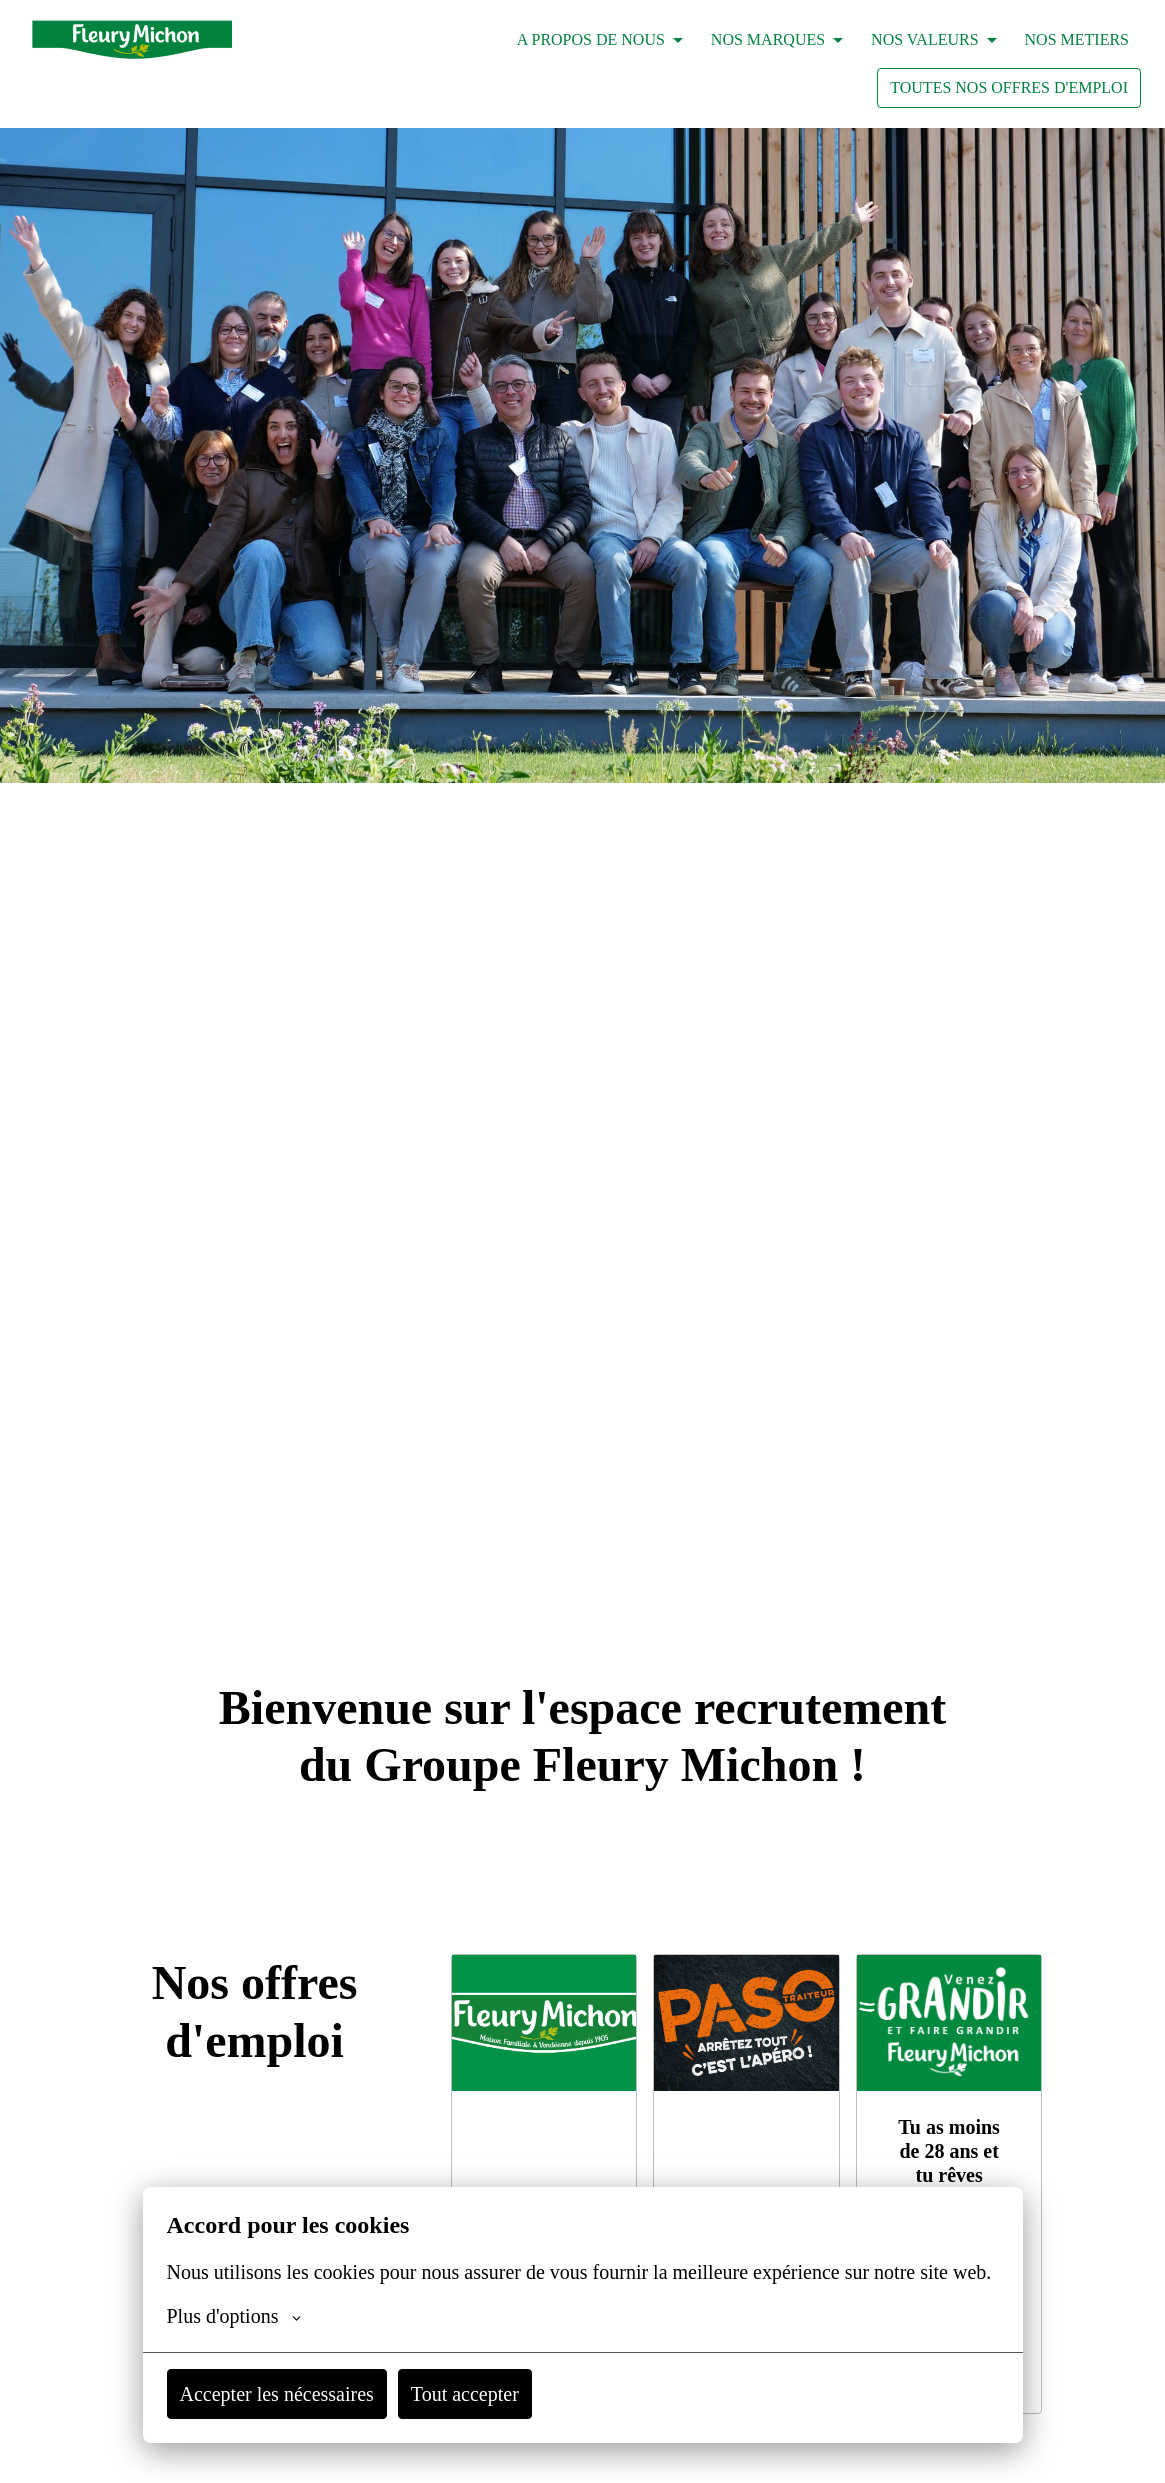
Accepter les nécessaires (293, 2394)
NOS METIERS (1077, 39)
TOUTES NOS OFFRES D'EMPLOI (1009, 87)
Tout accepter (507, 2394)
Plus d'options (242, 2316)
